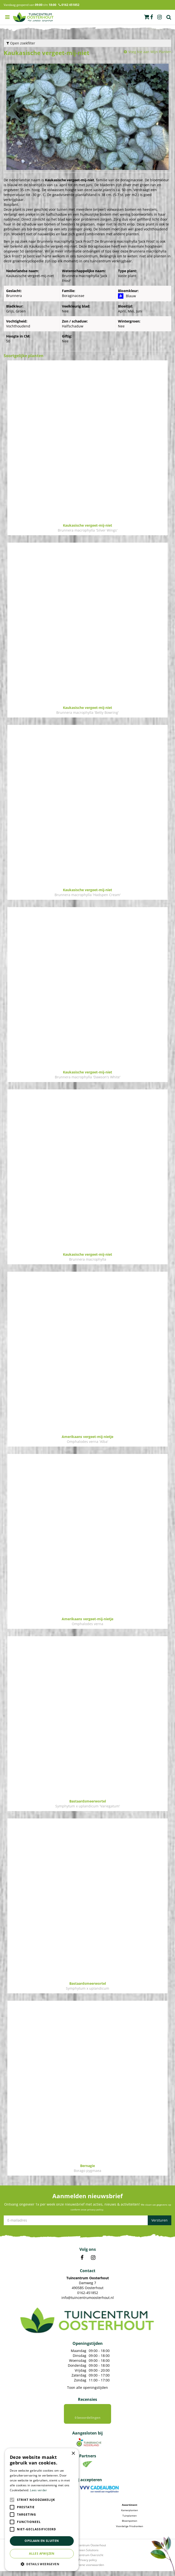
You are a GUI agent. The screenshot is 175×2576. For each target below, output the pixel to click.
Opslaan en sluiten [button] (42, 2541)
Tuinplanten (129, 2520)
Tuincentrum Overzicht (87, 2560)
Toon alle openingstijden (87, 2387)
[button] (42, 2564)
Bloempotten (129, 2525)
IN (93, 2257)
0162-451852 (87, 2292)
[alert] (42, 2509)
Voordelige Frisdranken (129, 2531)
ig (159, 17)
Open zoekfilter (20, 43)
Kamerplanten (129, 2515)
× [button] (73, 2453)
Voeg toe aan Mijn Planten (149, 51)
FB (82, 2257)
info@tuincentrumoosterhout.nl (87, 2297)
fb (151, 17)
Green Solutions (88, 2555)
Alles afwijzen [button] (42, 2553)
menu (7, 17)
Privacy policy (87, 2565)
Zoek (169, 17)
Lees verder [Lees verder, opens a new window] (38, 2490)
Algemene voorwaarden (87, 2570)
